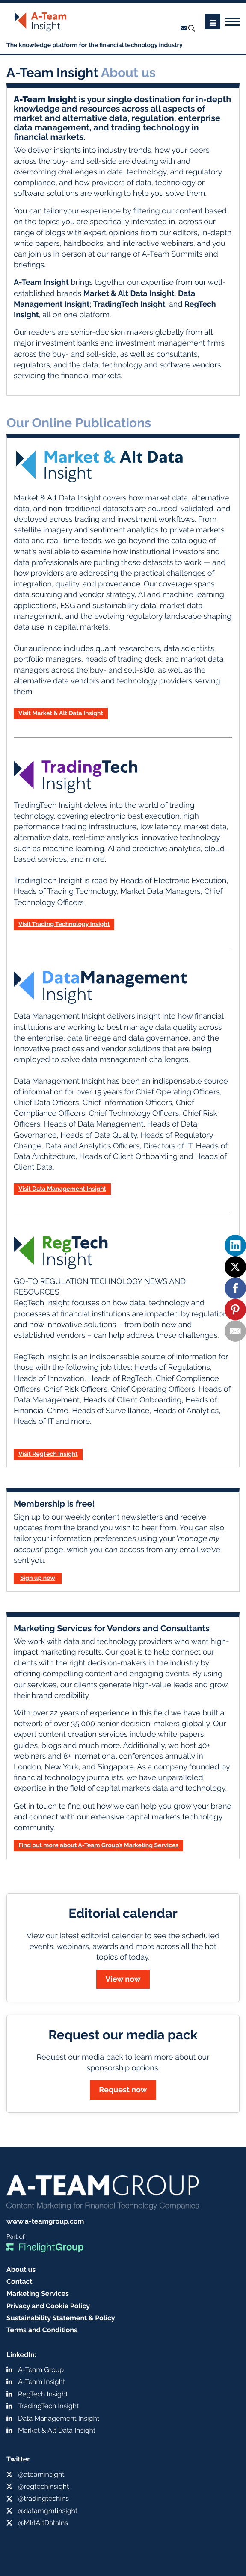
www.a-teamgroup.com (45, 2221)
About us (21, 2269)
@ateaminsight (41, 2474)
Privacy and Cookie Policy (48, 2306)
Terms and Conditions (41, 2330)
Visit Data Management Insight (62, 1189)
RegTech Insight (43, 2394)
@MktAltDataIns (43, 2523)
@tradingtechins (43, 2498)
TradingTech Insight (48, 2406)
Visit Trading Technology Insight (64, 924)
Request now (123, 2089)
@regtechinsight (43, 2486)
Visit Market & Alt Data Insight (60, 713)
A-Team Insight (41, 2382)
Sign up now (37, 1578)
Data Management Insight (58, 2418)
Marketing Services (37, 2293)
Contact (19, 2281)
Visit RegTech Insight (48, 1454)
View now (123, 1979)
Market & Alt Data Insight (56, 2430)
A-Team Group (41, 2370)
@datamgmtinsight (47, 2511)
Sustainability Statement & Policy (60, 2318)
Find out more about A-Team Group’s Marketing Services (98, 1845)
